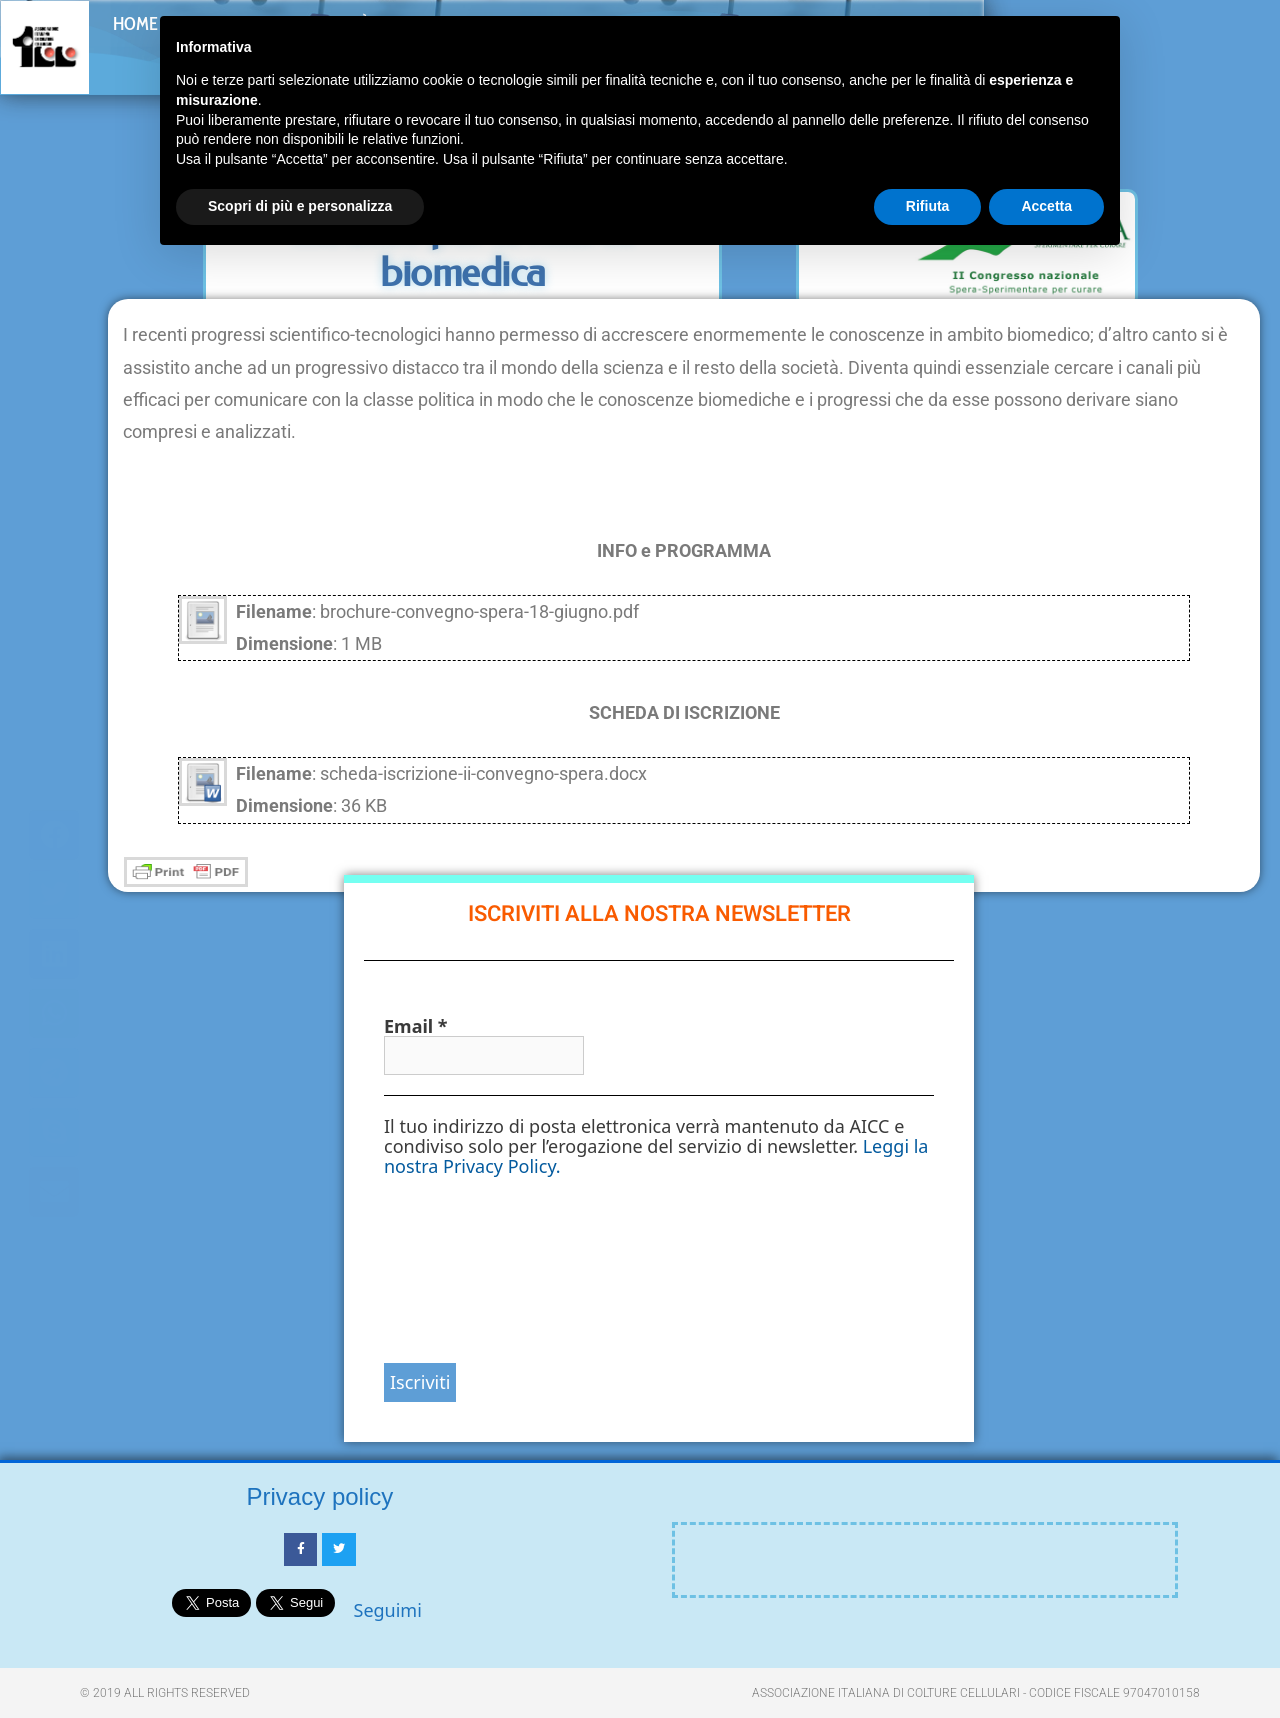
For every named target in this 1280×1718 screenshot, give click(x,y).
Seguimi (388, 1610)
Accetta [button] (1046, 206)
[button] (1232, 42)
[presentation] (466, 1268)
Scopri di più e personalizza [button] (300, 206)
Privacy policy (320, 1496)
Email (416, 1026)
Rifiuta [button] (928, 206)
